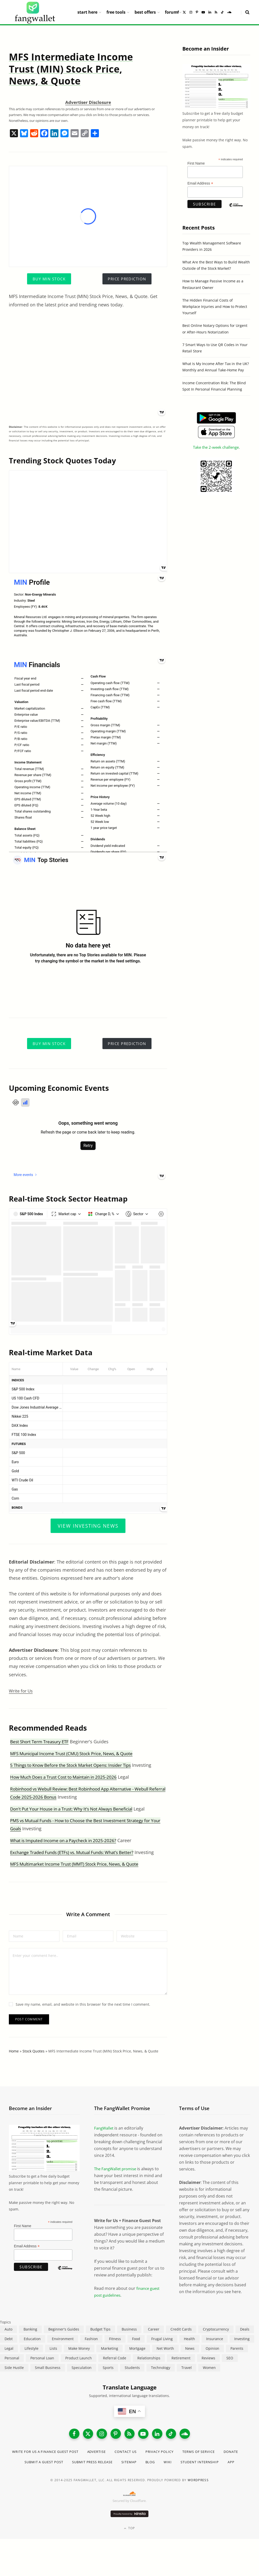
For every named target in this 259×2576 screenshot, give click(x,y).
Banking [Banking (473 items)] (30, 2328)
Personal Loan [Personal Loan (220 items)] (42, 2357)
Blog (194, 2464)
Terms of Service (218, 2454)
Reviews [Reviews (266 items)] (208, 2357)
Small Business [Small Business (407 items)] (47, 2367)
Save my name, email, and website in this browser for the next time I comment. (83, 2004)
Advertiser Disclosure (88, 102)
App (155, 2474)
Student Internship (121, 2474)
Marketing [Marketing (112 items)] (109, 2348)
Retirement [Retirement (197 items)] (180, 2357)
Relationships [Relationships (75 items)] (148, 2357)
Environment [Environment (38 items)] (63, 2338)
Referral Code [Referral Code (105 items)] (114, 2357)
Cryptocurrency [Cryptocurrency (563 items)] (216, 2328)
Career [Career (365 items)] (153, 2328)
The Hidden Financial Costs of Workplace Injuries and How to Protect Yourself (214, 306)
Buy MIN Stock (49, 278)
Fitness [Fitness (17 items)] (115, 2338)
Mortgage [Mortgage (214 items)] (137, 2348)
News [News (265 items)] (190, 2348)
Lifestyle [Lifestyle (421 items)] (31, 2348)
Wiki (213, 2464)
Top (129, 2541)
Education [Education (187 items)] (32, 2338)
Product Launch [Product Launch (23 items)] (78, 2357)
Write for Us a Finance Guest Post (51, 2454)
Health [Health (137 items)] (189, 2338)
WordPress (198, 2492)
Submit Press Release (132, 2464)
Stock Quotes (34, 2050)
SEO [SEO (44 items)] (229, 2357)
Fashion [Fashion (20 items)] (91, 2338)
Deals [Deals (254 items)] (244, 2328)
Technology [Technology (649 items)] (160, 2367)
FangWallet (104, 2128)
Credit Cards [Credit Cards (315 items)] (181, 2328)
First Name (196, 163)
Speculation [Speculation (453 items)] (82, 2367)
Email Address (200, 183)
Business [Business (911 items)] (129, 2328)
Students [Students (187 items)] (132, 2367)
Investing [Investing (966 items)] (242, 2338)
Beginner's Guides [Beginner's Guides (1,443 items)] (63, 2328)
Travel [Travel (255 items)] (186, 2367)
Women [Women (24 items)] (209, 2367)
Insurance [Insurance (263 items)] (214, 2338)
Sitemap (172, 2464)
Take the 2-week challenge (216, 447)
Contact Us (139, 2454)
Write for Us (21, 1691)
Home (14, 2050)
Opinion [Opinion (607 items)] (212, 2348)
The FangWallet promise (117, 2168)
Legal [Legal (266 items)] (9, 2348)
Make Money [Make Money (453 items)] (79, 2348)
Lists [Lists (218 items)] (53, 2348)
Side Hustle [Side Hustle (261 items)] (14, 2367)
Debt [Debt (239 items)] (9, 2338)
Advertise (107, 2454)
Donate (41, 2464)
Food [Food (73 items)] (136, 2338)
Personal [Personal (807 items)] (12, 2357)
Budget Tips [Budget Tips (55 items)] (100, 2328)
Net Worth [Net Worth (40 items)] (165, 2348)
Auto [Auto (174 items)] (8, 2328)
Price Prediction (127, 278)
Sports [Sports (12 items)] (108, 2367)
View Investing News (88, 1525)
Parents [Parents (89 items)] (236, 2348)
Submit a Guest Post (79, 2464)
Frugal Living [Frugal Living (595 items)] (162, 2338)
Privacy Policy (175, 2454)
